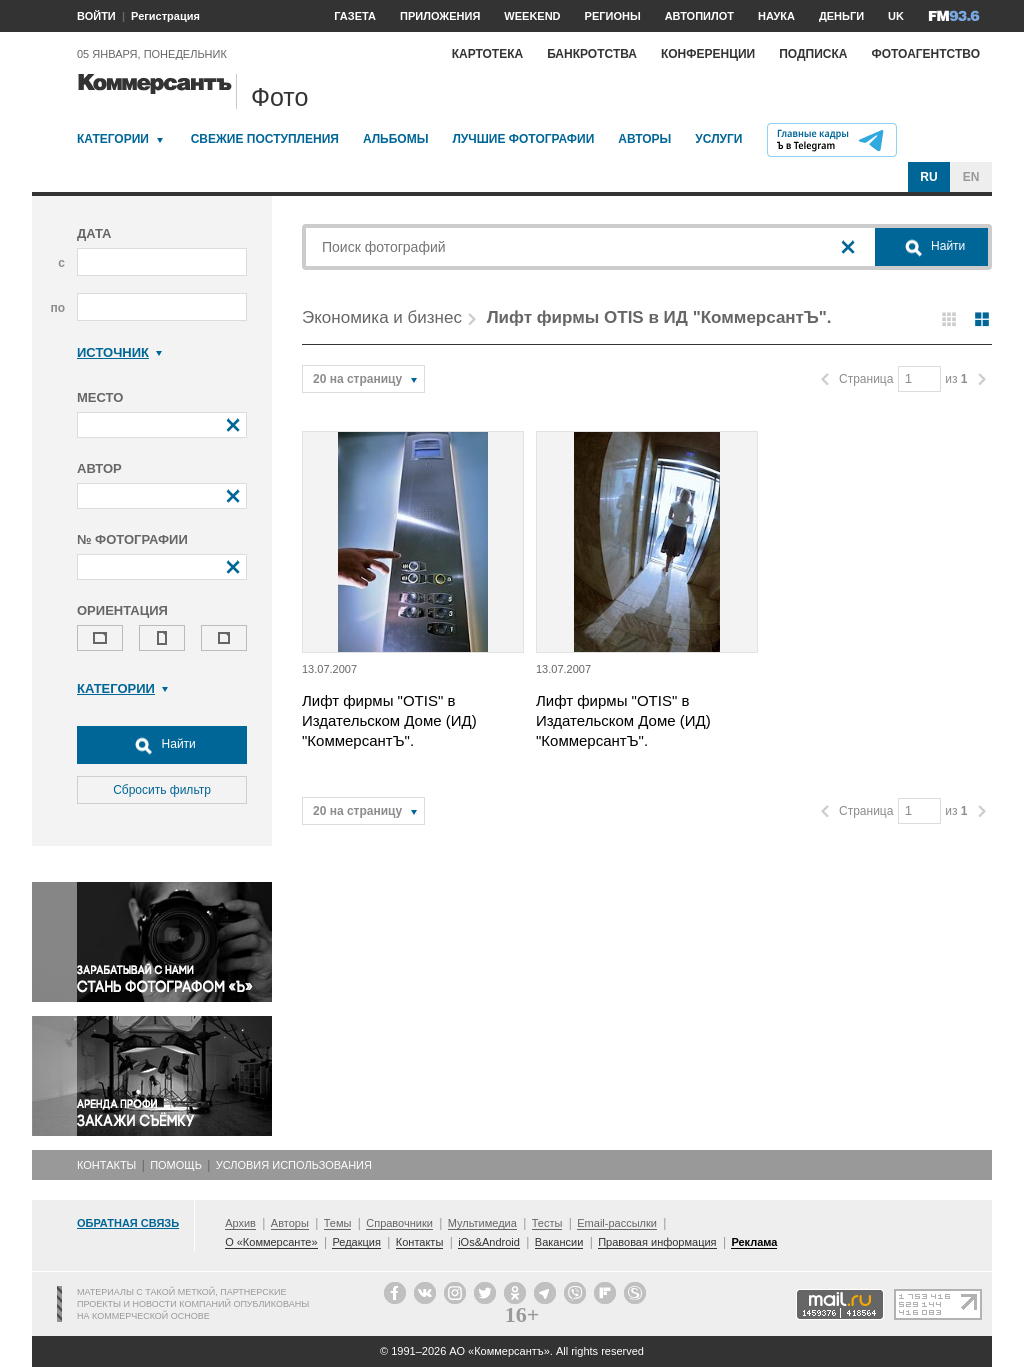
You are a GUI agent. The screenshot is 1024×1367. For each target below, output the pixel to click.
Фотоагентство (925, 54)
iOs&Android (489, 1242)
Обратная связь (128, 1223)
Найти (162, 745)
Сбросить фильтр (162, 790)
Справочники (399, 1223)
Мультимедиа (482, 1223)
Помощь (176, 1165)
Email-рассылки (617, 1223)
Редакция (356, 1242)
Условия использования (294, 1165)
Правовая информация (657, 1242)
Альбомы (396, 139)
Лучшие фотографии (523, 139)
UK (896, 16)
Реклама (754, 1242)
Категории (113, 139)
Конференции (708, 54)
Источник (119, 352)
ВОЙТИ (96, 16)
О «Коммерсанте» (271, 1242)
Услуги (718, 139)
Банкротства (592, 54)
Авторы (644, 139)
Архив (240, 1223)
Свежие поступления (265, 139)
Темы (338, 1223)
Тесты (547, 1223)
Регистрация (165, 16)
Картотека (488, 54)
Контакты (106, 1165)
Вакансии (559, 1242)
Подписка (813, 54)
